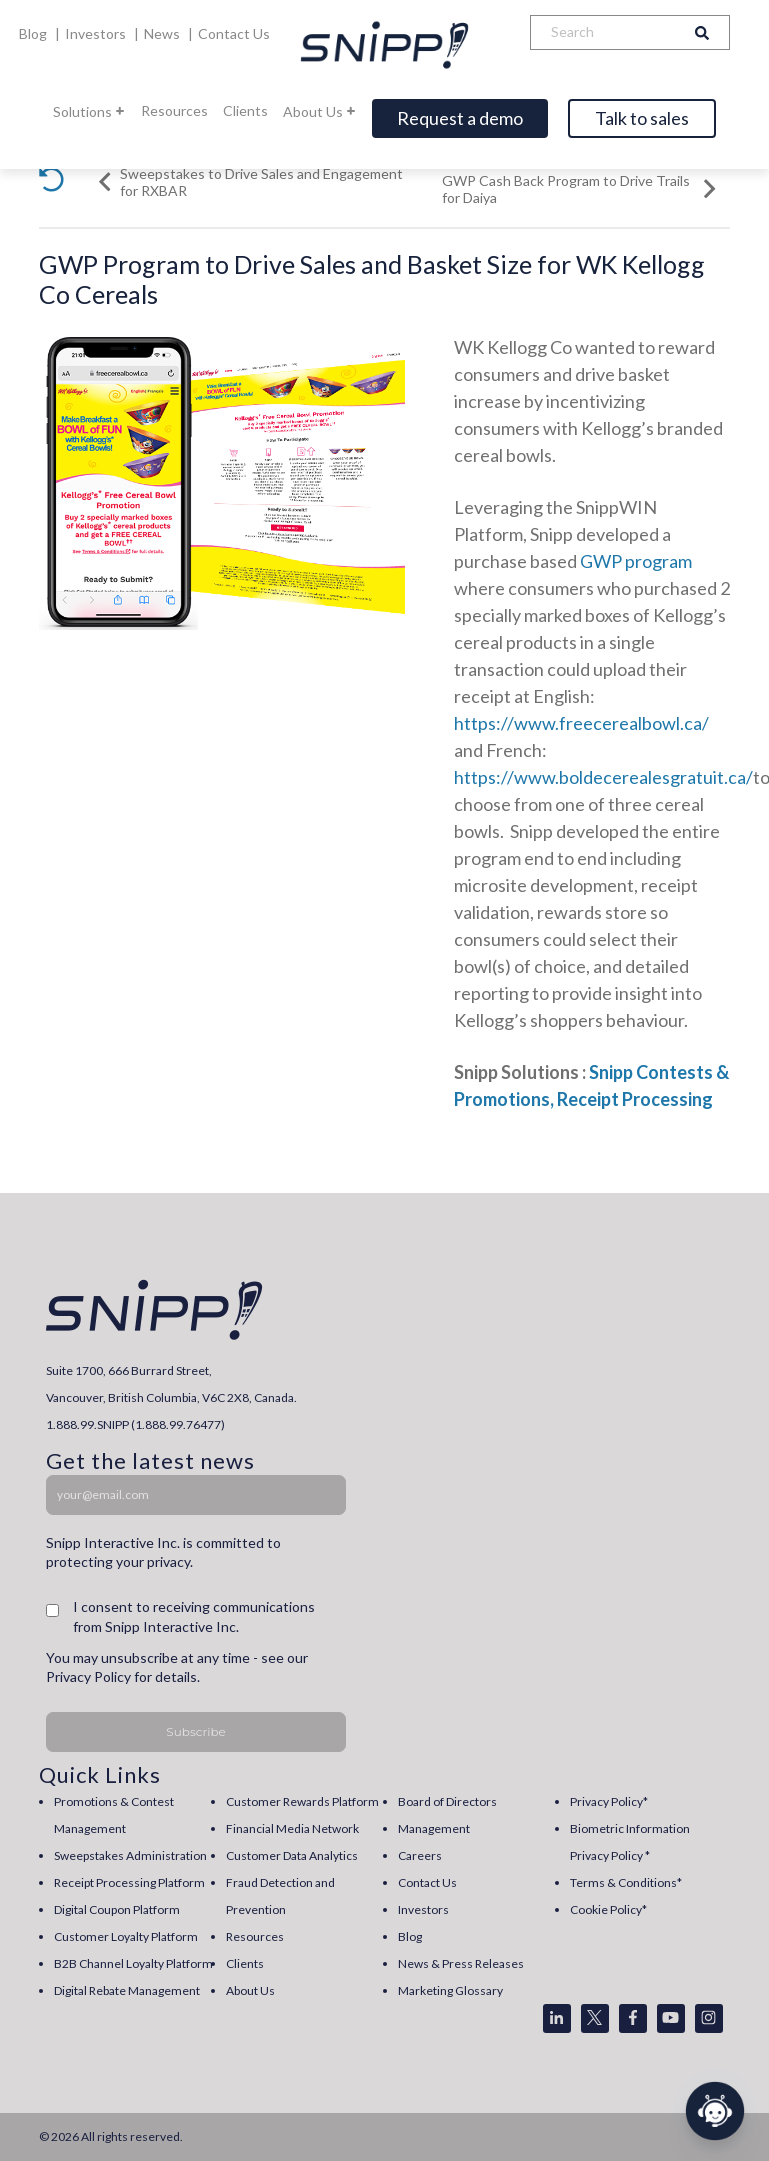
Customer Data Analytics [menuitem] (292, 1855)
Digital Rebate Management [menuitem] (127, 1990)
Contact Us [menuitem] (427, 1882)
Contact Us (234, 33)
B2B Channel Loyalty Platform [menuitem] (133, 1963)
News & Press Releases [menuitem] (461, 1963)
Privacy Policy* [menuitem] (609, 1801)
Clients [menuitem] (245, 1963)
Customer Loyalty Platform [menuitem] (126, 1936)
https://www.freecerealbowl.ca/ (581, 723)
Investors (97, 33)
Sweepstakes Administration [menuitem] (130, 1855)
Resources (174, 110)
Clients (245, 110)
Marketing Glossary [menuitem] (450, 1990)
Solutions (89, 111)
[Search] (603, 32)
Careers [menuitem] (420, 1855)
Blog (34, 33)
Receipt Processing (635, 1099)
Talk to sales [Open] (642, 118)
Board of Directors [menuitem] (447, 1801)
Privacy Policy (88, 1676)
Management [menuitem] (434, 1828)
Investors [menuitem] (423, 1909)
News (163, 33)
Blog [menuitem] (410, 1936)
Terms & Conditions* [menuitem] (626, 1882)
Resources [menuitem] (255, 1936)
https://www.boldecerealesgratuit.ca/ (603, 777)
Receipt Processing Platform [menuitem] (129, 1882)
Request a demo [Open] (460, 118)
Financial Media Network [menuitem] (292, 1828)
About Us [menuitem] (250, 1990)
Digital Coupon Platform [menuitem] (117, 1909)
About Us (320, 111)
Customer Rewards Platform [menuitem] (302, 1801)
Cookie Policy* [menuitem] (608, 1909)
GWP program (636, 561)
